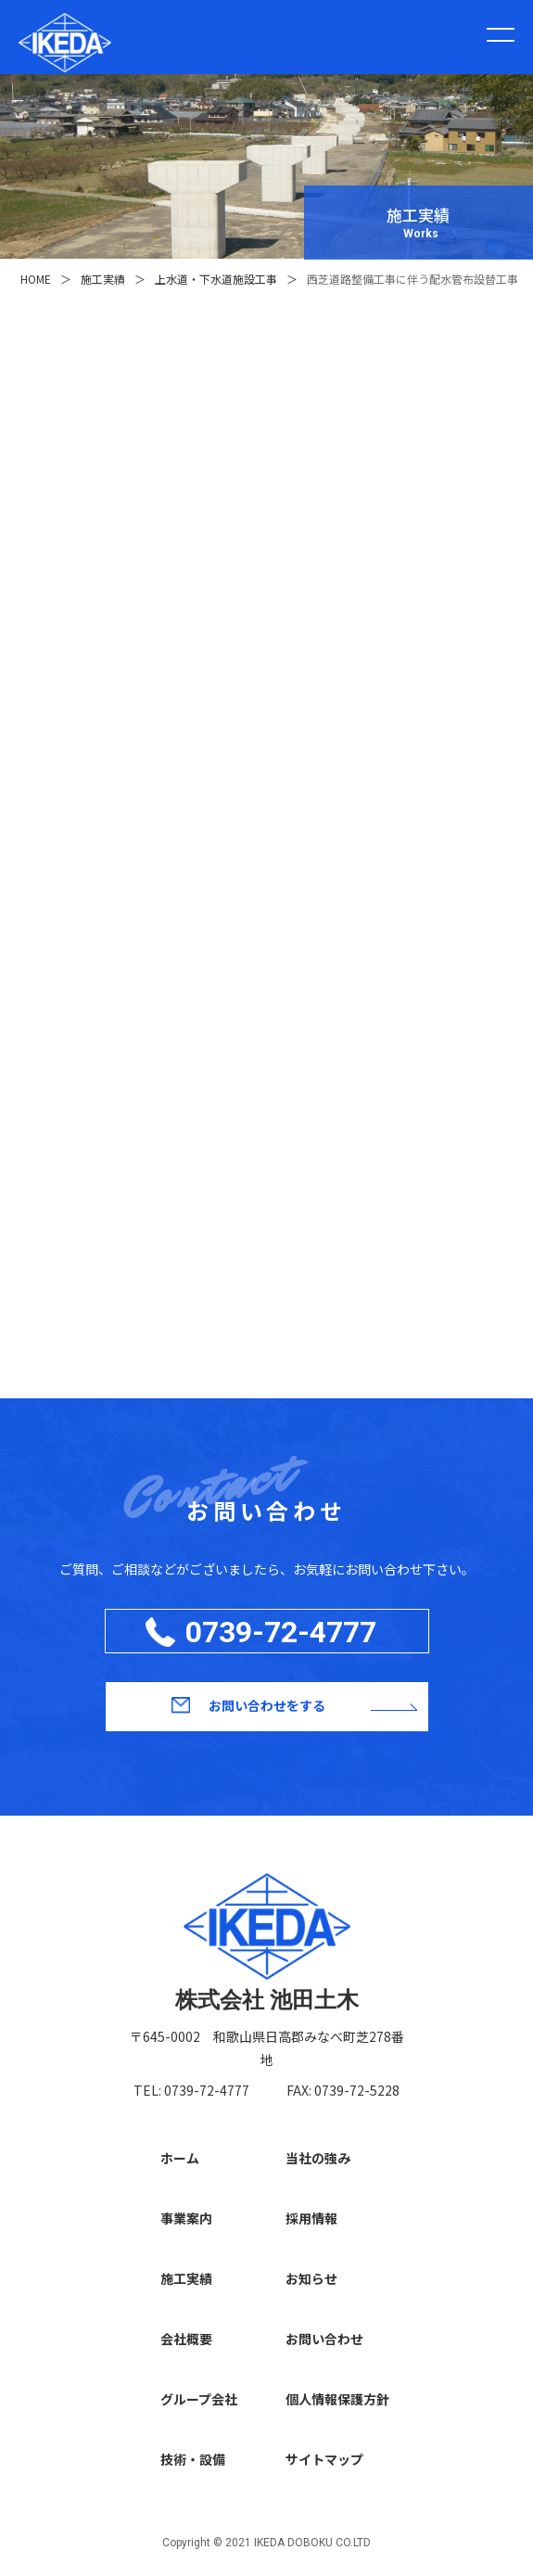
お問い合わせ (324, 2338)
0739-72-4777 (280, 1632)
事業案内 (186, 2218)
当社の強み (318, 2158)
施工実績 (186, 2278)
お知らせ (311, 2278)
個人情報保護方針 (337, 2399)
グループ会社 (198, 2399)
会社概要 (186, 2338)
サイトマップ (324, 2459)
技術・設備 (192, 2459)
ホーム (179, 2158)
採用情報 (311, 2218)
